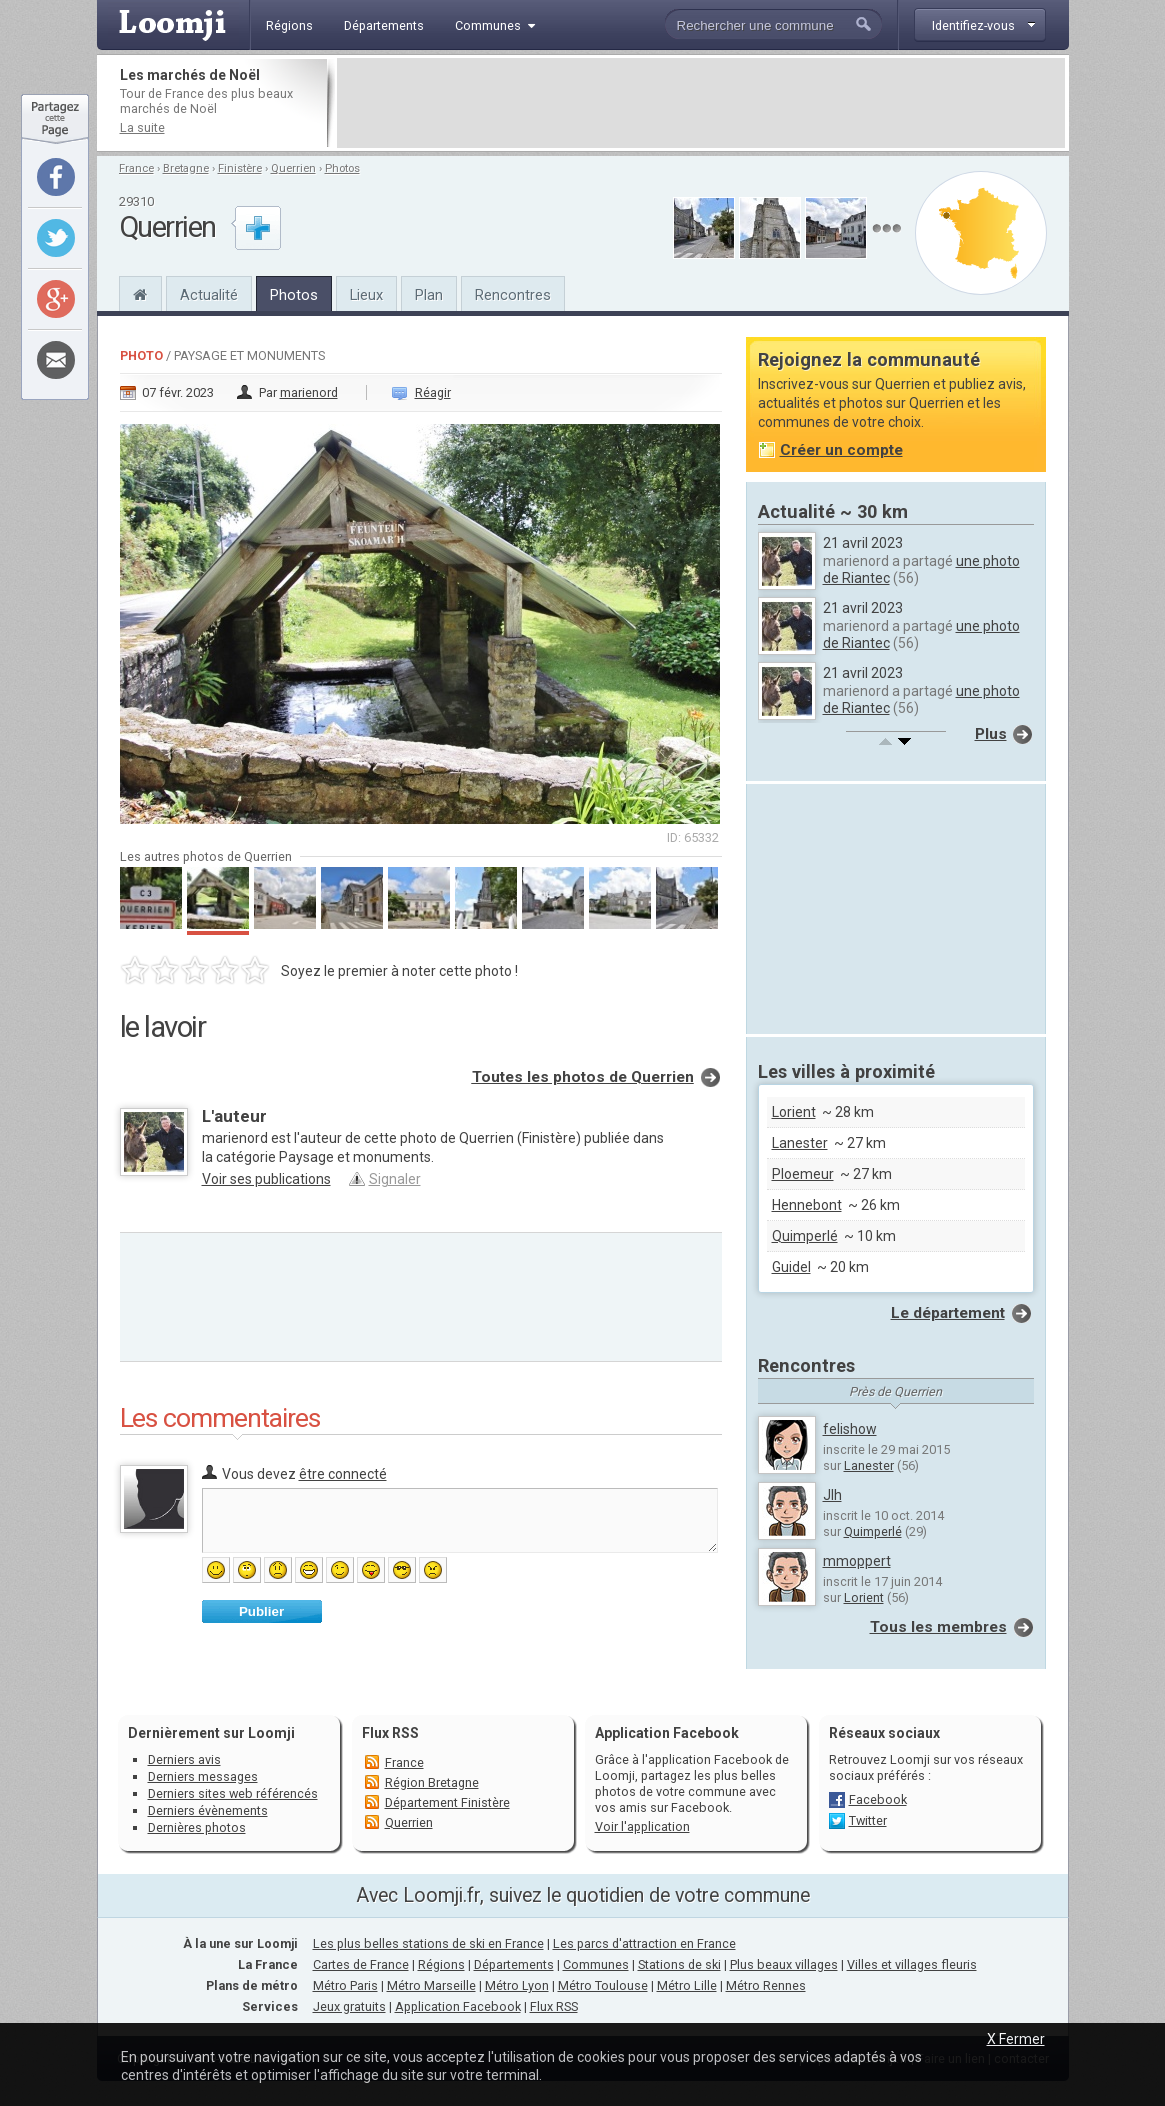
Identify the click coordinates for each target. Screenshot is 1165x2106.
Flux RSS (390, 1733)
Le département (948, 1313)
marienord (309, 392)
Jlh (832, 1495)
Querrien (293, 168)
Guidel (791, 1267)
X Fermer (1016, 2039)
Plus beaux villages (784, 1964)
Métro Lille (687, 1985)
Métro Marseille (431, 1985)
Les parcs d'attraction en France (644, 1943)
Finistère (240, 168)
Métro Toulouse (603, 1985)
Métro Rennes (766, 1985)
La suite (142, 127)
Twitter (868, 1820)
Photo (141, 355)
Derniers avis (184, 1759)
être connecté (343, 1474)
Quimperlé (805, 1236)
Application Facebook (458, 2006)
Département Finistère (447, 1802)
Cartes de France (361, 1964)
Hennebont (807, 1205)
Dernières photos (197, 1827)
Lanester (800, 1143)
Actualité (209, 295)
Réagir (433, 392)
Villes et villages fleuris (912, 1964)
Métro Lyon (517, 1985)
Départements (514, 1964)
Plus (991, 734)
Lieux (366, 295)
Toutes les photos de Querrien (583, 1077)
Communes (596, 1964)
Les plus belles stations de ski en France (428, 1943)
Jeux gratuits (349, 2006)
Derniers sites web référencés (233, 1793)
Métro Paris (345, 1985)
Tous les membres (938, 1627)
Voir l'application (642, 1826)
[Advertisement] (701, 103)
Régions (441, 1964)
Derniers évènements (208, 1810)
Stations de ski (679, 1964)
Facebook (878, 1799)
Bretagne (186, 168)
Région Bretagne (432, 1782)
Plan (429, 295)
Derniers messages (203, 1776)
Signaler (395, 1179)
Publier (261, 1611)
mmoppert (857, 1561)
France (136, 168)
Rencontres (513, 295)
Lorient (794, 1112)
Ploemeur (803, 1174)
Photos (342, 168)
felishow (850, 1429)
